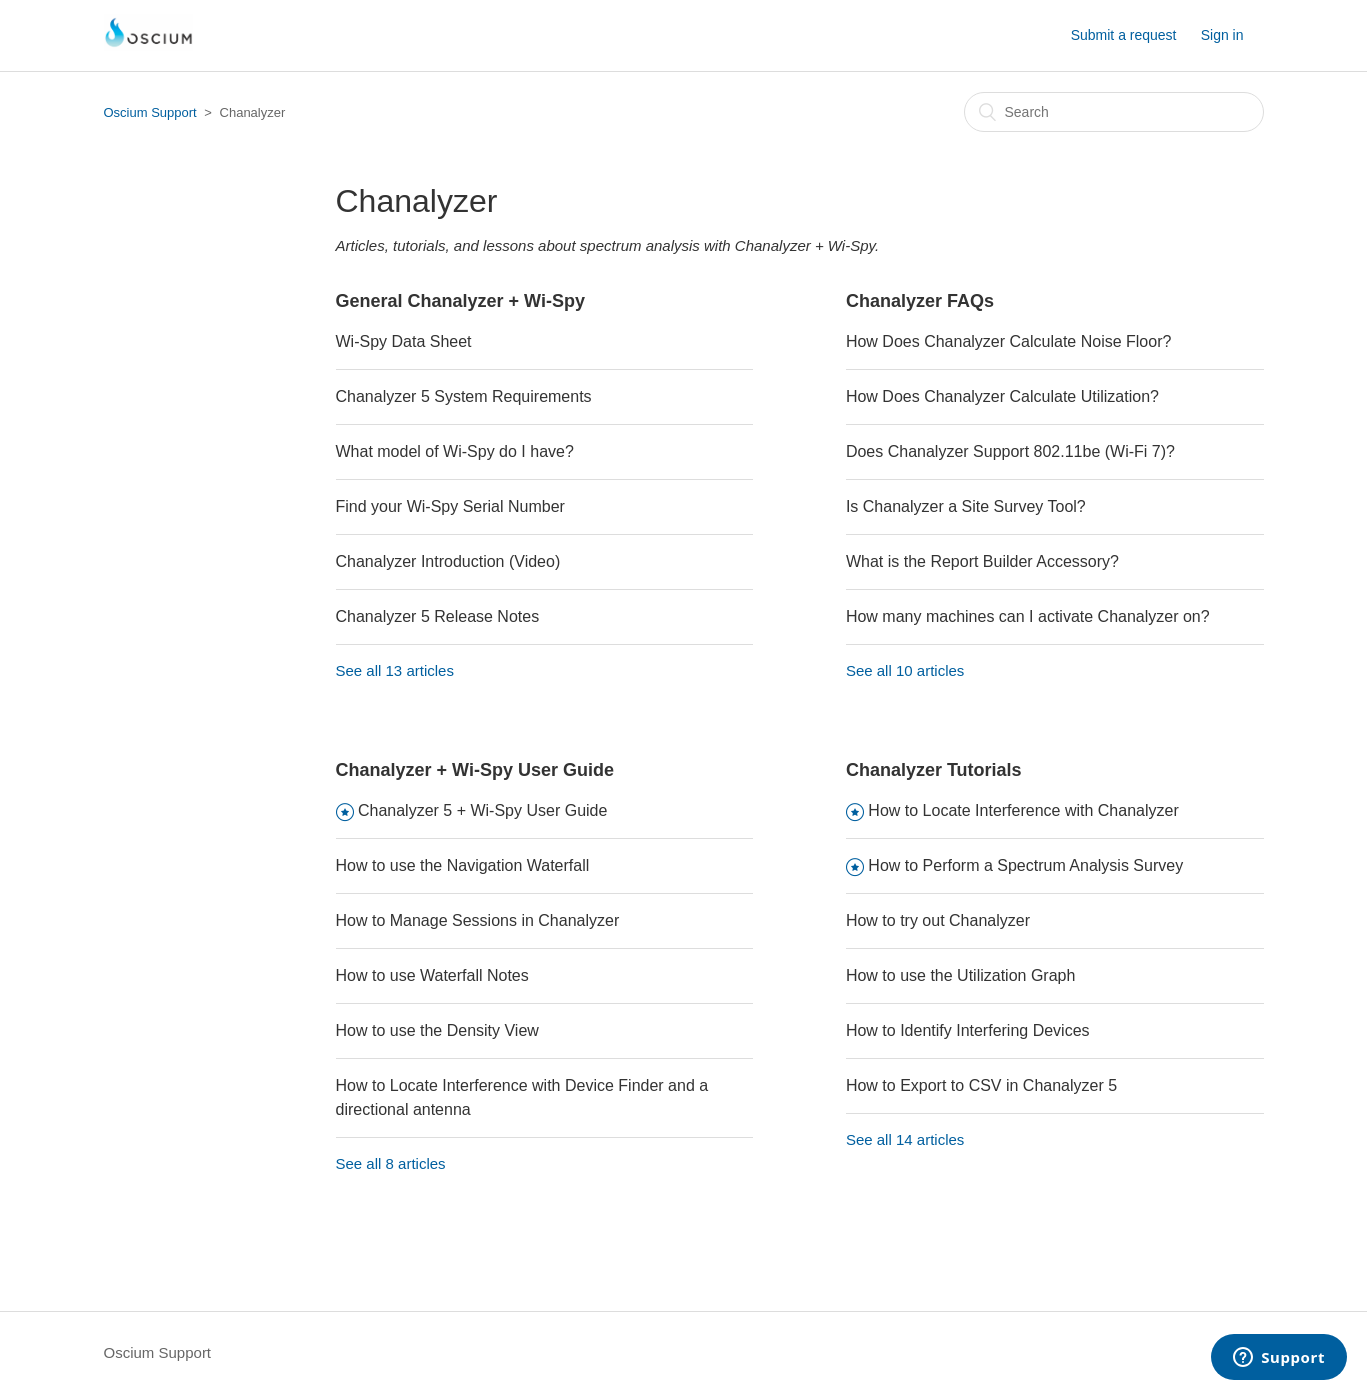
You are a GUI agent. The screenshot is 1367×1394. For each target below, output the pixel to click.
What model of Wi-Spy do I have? (455, 451)
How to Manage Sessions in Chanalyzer (478, 920)
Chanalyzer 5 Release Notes (438, 616)
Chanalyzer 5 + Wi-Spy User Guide (482, 810)
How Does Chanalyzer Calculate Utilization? (1002, 396)
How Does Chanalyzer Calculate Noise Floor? (1008, 341)
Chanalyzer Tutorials (934, 770)
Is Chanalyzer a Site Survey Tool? (966, 506)
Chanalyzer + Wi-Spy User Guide (475, 770)
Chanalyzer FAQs (920, 301)
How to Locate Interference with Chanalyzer (1023, 810)
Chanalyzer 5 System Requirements (464, 396)
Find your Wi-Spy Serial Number (450, 506)
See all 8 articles (391, 1163)
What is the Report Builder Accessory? (982, 561)
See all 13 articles (395, 670)
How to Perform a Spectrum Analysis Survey (1025, 865)
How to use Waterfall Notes (432, 975)
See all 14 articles (905, 1139)
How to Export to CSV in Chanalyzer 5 (981, 1085)
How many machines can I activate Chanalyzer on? (1028, 616)
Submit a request (1124, 35)
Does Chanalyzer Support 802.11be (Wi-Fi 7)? (1010, 451)
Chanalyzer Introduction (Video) (448, 561)
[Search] (1114, 112)
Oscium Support (150, 112)
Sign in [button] (1222, 35)
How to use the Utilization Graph (960, 975)
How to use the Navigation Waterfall (463, 865)
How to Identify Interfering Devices (968, 1030)
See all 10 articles (905, 670)
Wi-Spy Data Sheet (404, 341)
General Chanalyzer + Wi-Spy (460, 301)
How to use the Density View (437, 1030)
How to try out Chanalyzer (938, 920)
